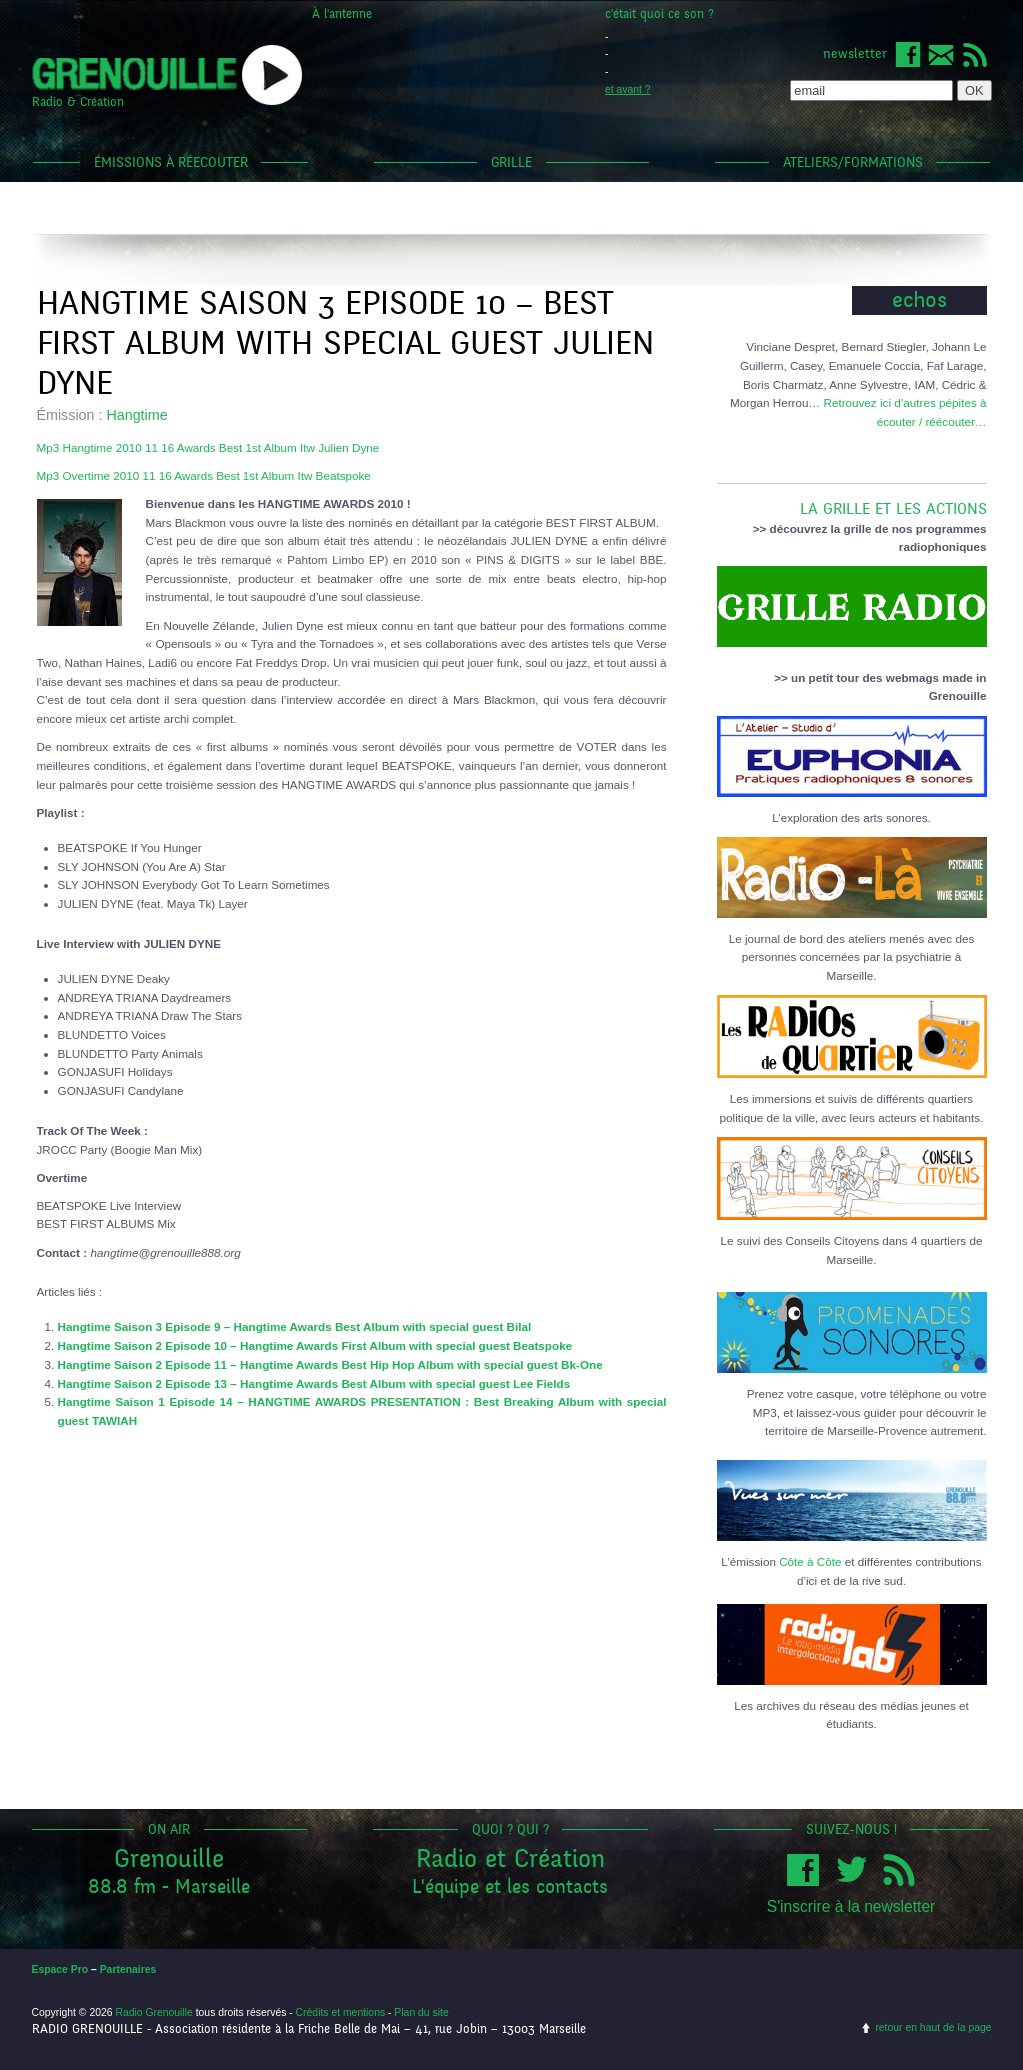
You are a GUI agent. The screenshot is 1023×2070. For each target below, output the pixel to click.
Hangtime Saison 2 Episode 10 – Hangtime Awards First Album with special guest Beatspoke (315, 1345)
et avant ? (628, 89)
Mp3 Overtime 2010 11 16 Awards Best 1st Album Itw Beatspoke (204, 475)
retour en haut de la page (933, 2027)
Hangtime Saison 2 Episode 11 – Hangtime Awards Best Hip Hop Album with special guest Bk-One (330, 1364)
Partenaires (128, 1969)
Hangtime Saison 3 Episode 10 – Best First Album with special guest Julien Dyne (345, 343)
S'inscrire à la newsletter (851, 1906)
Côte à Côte (810, 1561)
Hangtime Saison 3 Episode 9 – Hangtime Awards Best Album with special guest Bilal (295, 1326)
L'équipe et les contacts (510, 1886)
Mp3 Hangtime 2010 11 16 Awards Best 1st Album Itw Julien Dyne (208, 447)
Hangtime (136, 415)
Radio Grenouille (153, 2012)
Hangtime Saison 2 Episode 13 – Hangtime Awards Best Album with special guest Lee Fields (314, 1383)
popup (272, 75)
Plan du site (421, 2012)
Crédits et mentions (341, 2012)
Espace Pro (60, 1969)
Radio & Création (78, 102)
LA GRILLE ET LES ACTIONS (852, 501)
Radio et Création (510, 1858)
